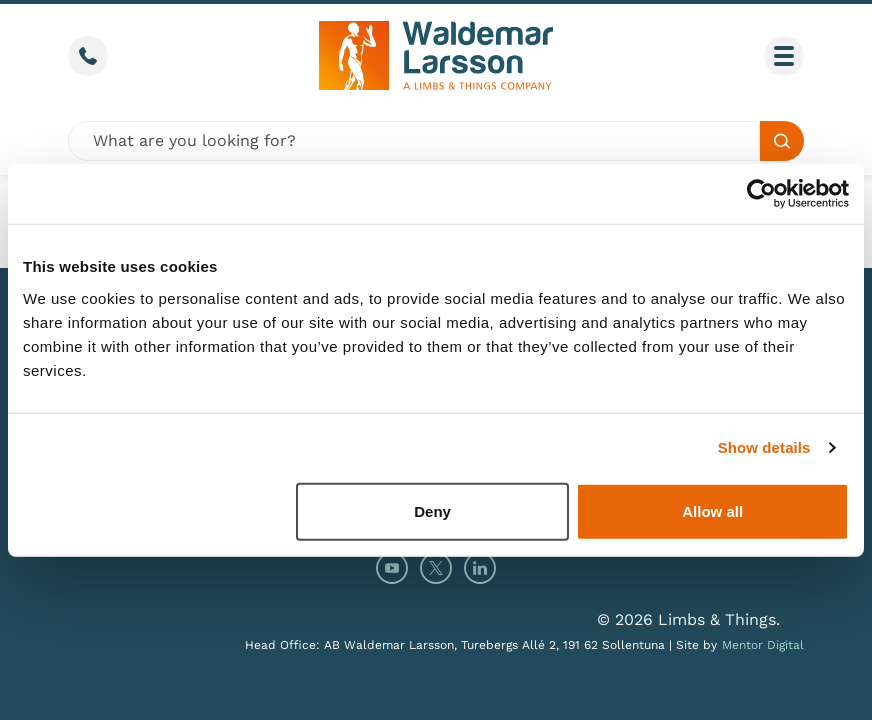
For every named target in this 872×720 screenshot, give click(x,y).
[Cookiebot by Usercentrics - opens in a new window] (761, 194)
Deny (432, 510)
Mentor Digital (763, 645)
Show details (764, 447)
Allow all (712, 510)
